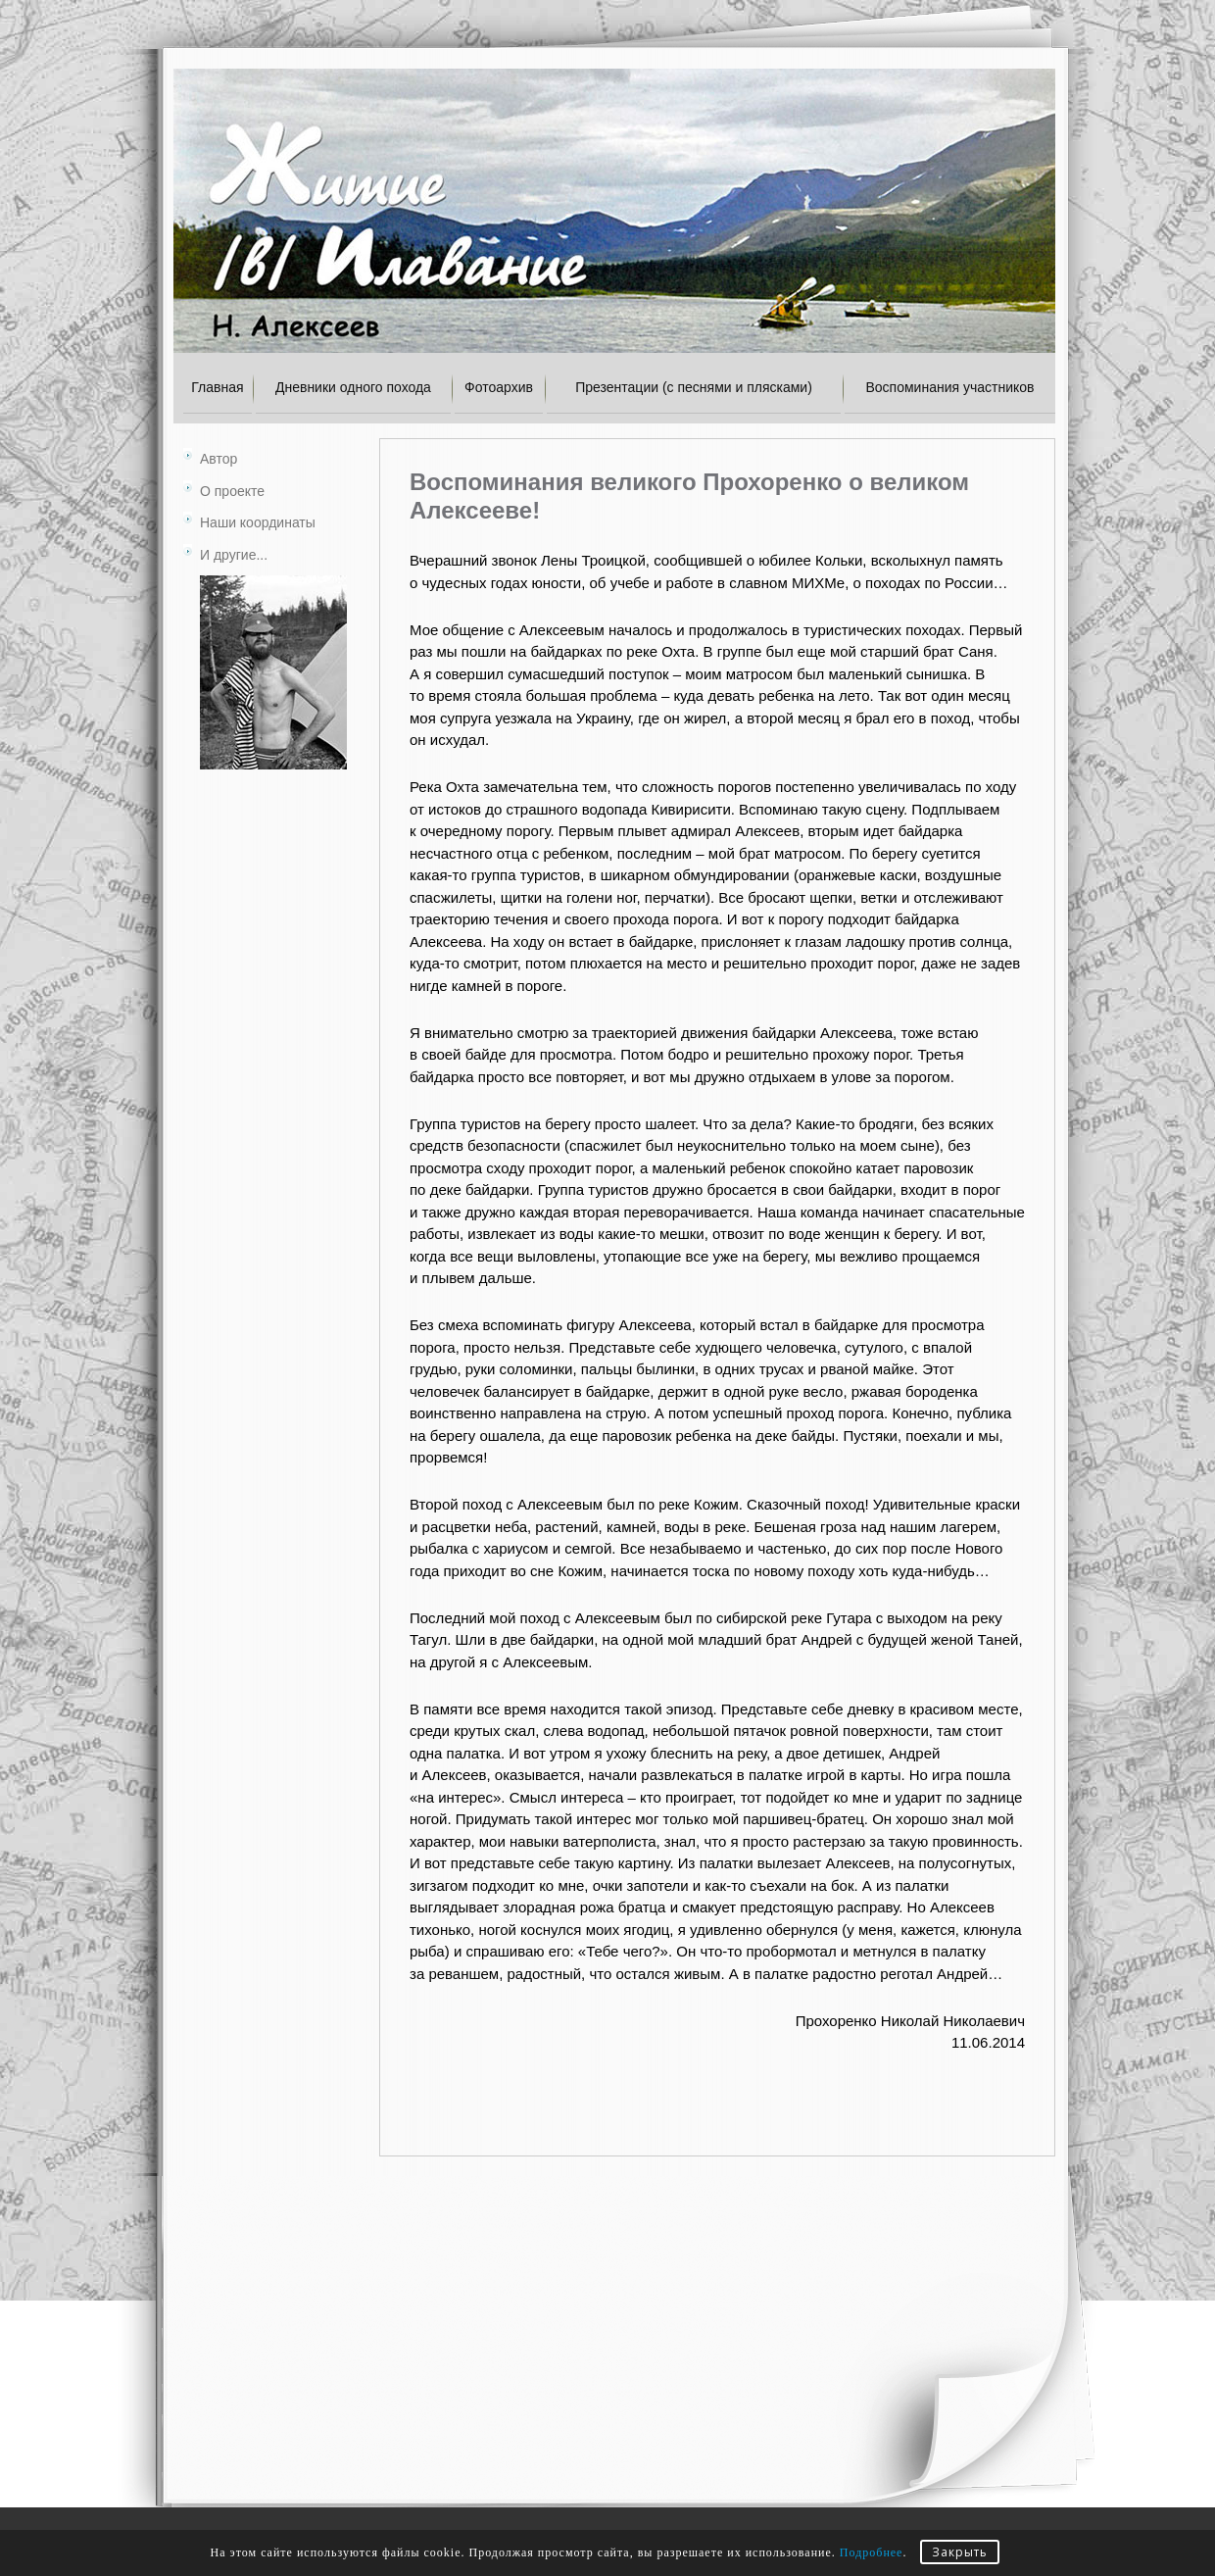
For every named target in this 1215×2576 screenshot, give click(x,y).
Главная (217, 387)
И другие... (233, 555)
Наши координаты (258, 522)
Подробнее (871, 2552)
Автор (218, 459)
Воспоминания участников (949, 387)
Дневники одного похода (353, 387)
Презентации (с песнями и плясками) (693, 387)
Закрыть (960, 2552)
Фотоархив (498, 387)
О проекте (232, 491)
